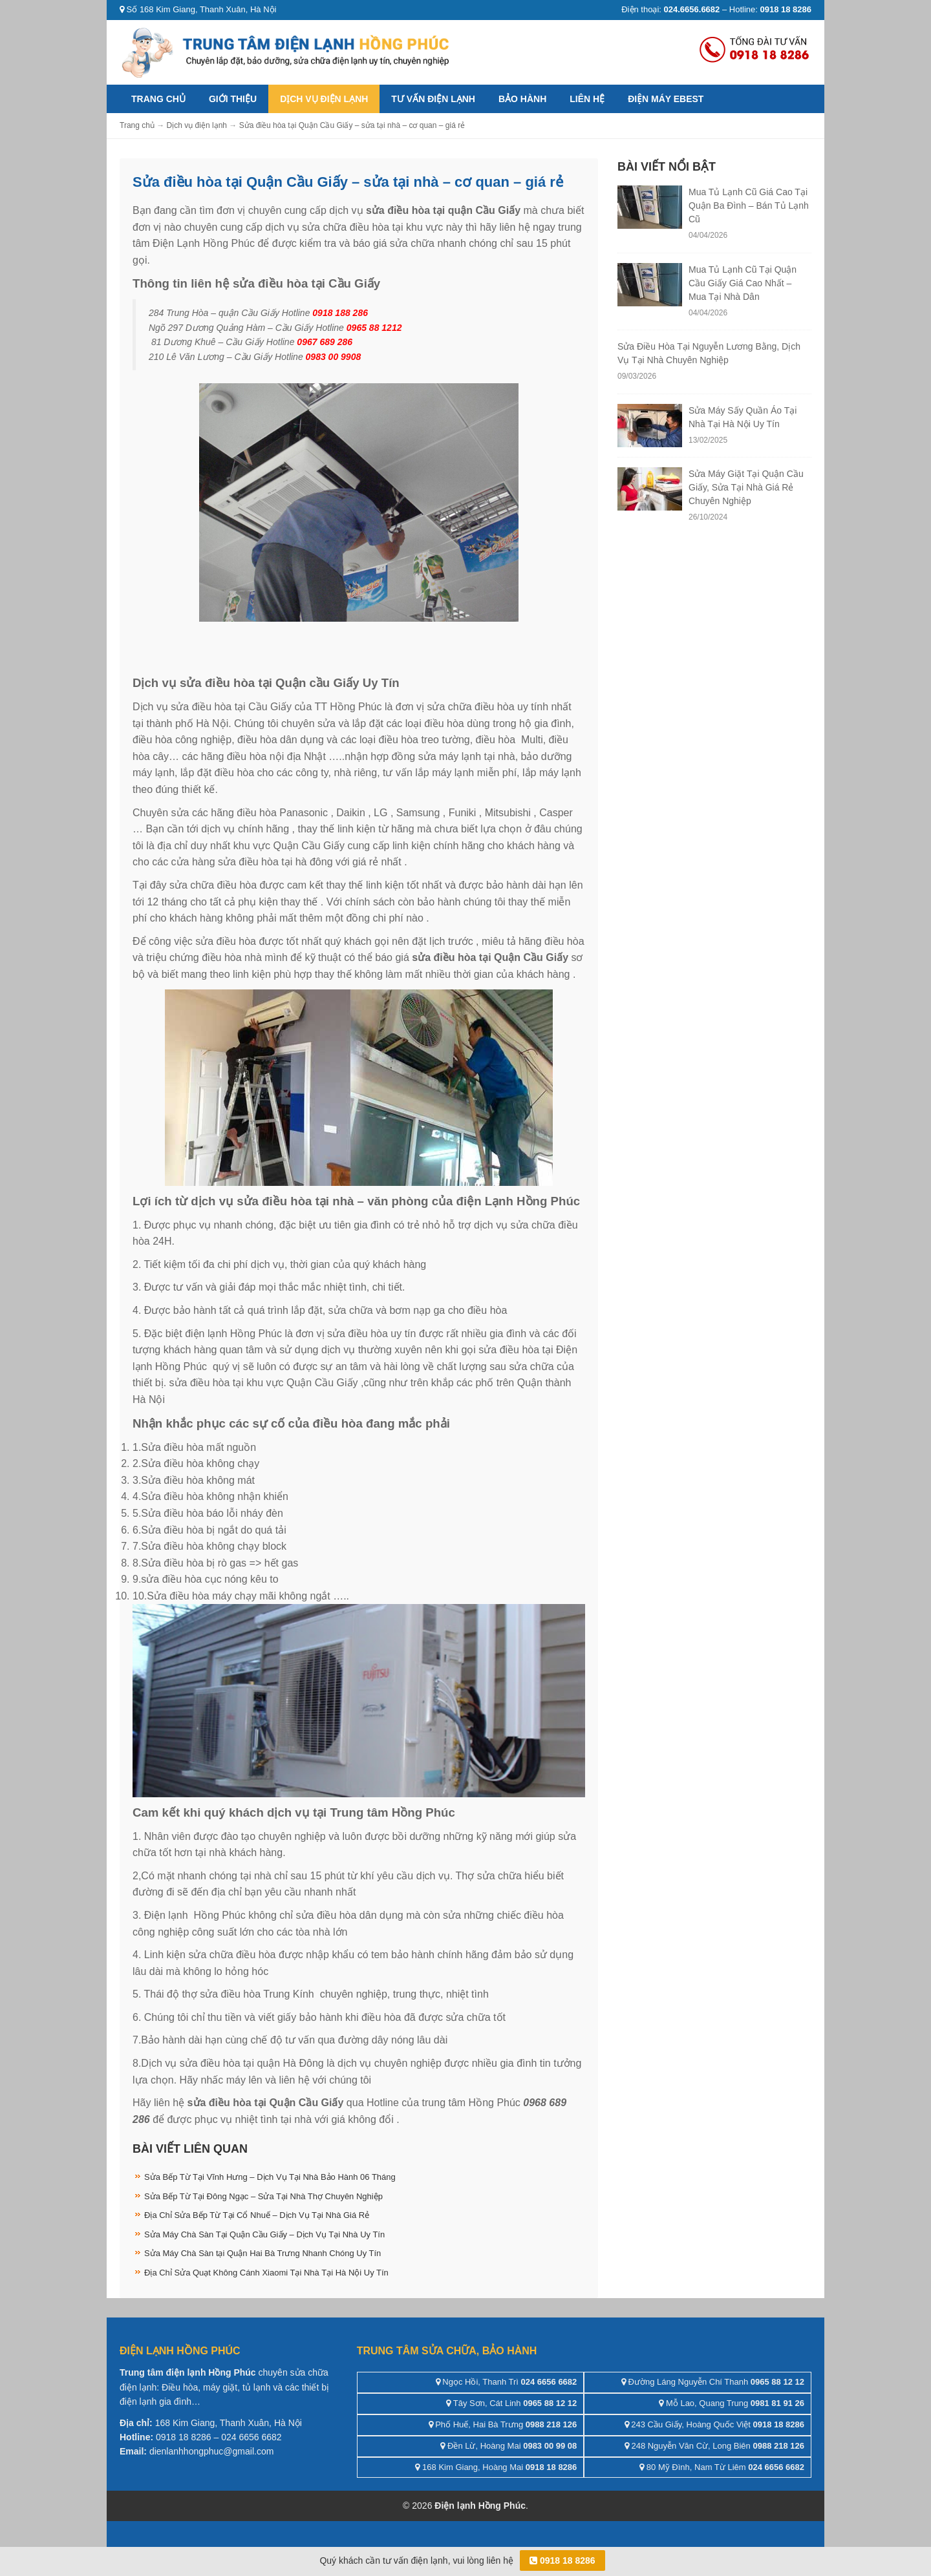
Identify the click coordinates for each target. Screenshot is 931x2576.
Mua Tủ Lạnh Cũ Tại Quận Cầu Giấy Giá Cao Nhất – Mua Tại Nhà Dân (743, 283)
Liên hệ (587, 99)
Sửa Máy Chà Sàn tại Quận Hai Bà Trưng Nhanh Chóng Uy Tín (262, 2253)
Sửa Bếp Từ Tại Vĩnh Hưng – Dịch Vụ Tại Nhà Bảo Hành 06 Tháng (270, 2177)
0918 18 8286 (562, 2560)
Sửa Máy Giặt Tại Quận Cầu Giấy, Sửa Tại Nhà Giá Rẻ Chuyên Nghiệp (746, 487)
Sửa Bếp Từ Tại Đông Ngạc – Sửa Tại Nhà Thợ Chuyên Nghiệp (263, 2196)
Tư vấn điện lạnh (433, 99)
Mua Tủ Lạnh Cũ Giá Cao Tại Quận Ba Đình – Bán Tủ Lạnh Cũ (749, 205)
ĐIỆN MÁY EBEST (665, 99)
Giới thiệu (233, 99)
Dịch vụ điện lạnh (324, 99)
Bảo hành (522, 99)
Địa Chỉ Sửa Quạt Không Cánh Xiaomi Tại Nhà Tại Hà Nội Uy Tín (266, 2272)
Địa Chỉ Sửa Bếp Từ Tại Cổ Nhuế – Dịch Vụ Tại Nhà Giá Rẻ (256, 2215)
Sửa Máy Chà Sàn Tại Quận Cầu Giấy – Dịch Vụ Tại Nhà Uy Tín (264, 2234)
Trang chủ (158, 99)
